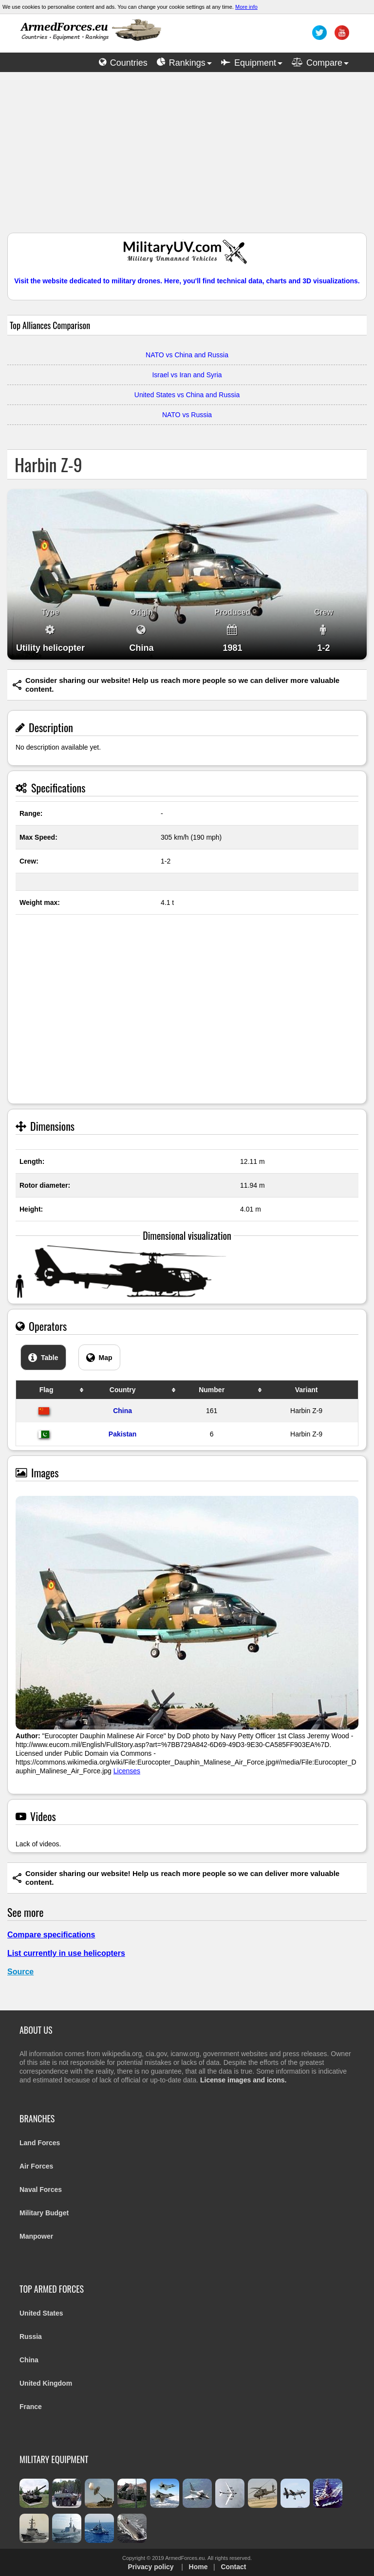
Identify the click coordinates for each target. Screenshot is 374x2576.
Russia (30, 2336)
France (30, 2406)
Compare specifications (51, 1935)
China (122, 1411)
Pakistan (123, 1434)
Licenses (126, 1771)
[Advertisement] (187, 157)
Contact (233, 2567)
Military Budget (44, 2213)
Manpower (36, 2236)
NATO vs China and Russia (187, 355)
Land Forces (39, 2143)
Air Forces (36, 2166)
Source (20, 1972)
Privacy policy (150, 2567)
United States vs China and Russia (187, 395)
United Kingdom (45, 2383)
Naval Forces (40, 2189)
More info (246, 7)
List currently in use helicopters (66, 1953)
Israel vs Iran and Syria (187, 375)
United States (41, 2313)
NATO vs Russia (187, 415)
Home (198, 2567)
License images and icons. (243, 2080)
